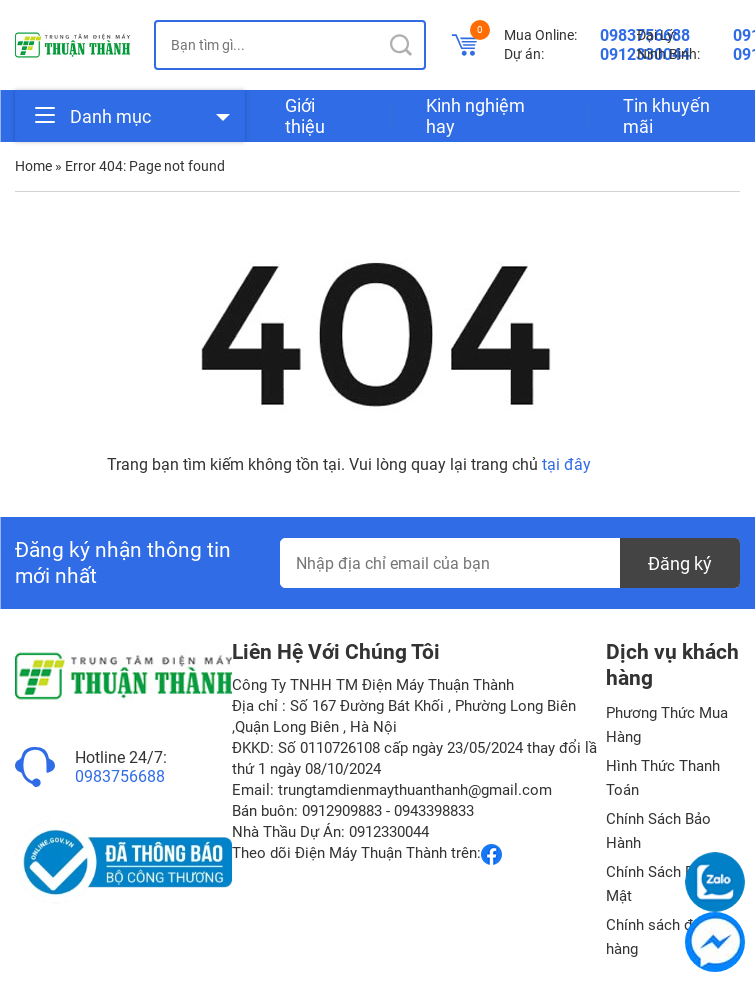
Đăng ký (680, 563)
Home (33, 166)
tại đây (566, 464)
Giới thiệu (305, 116)
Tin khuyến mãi (666, 116)
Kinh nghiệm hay (475, 116)
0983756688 (120, 776)
